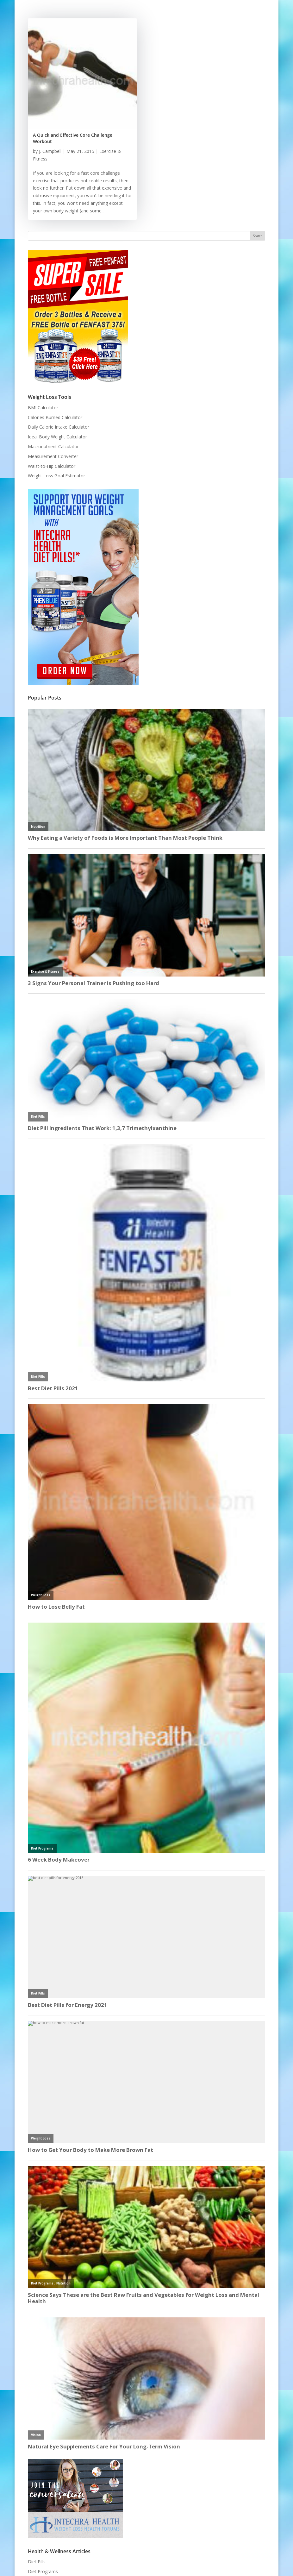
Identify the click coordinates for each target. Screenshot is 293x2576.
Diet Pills (37, 2562)
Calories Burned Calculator (55, 417)
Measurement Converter (53, 456)
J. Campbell (50, 151)
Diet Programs (43, 2571)
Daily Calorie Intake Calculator (58, 427)
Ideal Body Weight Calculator (57, 437)
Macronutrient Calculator (53, 446)
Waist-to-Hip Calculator (51, 466)
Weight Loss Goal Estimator (56, 476)
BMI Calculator (43, 408)
